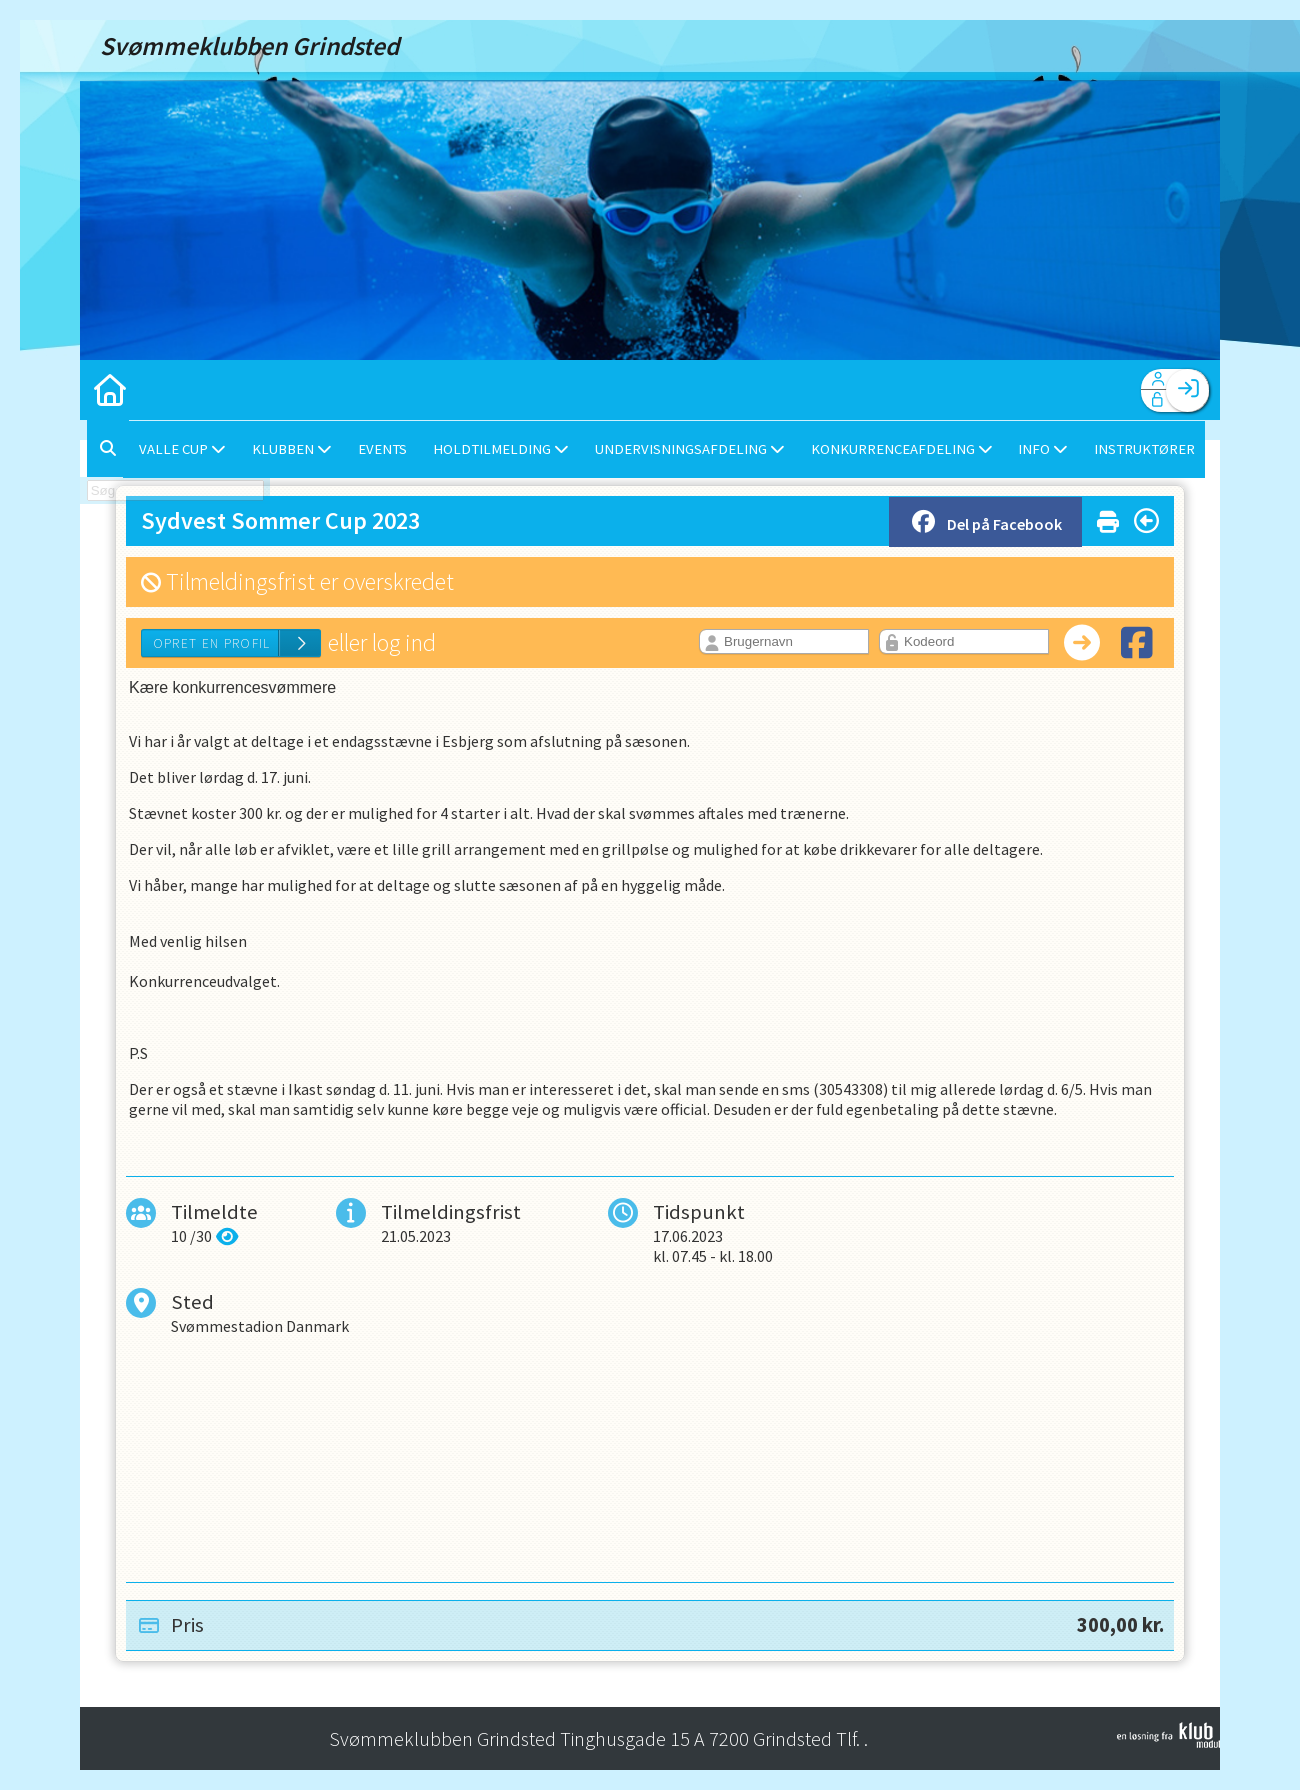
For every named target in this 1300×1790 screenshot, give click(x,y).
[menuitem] (110, 390)
